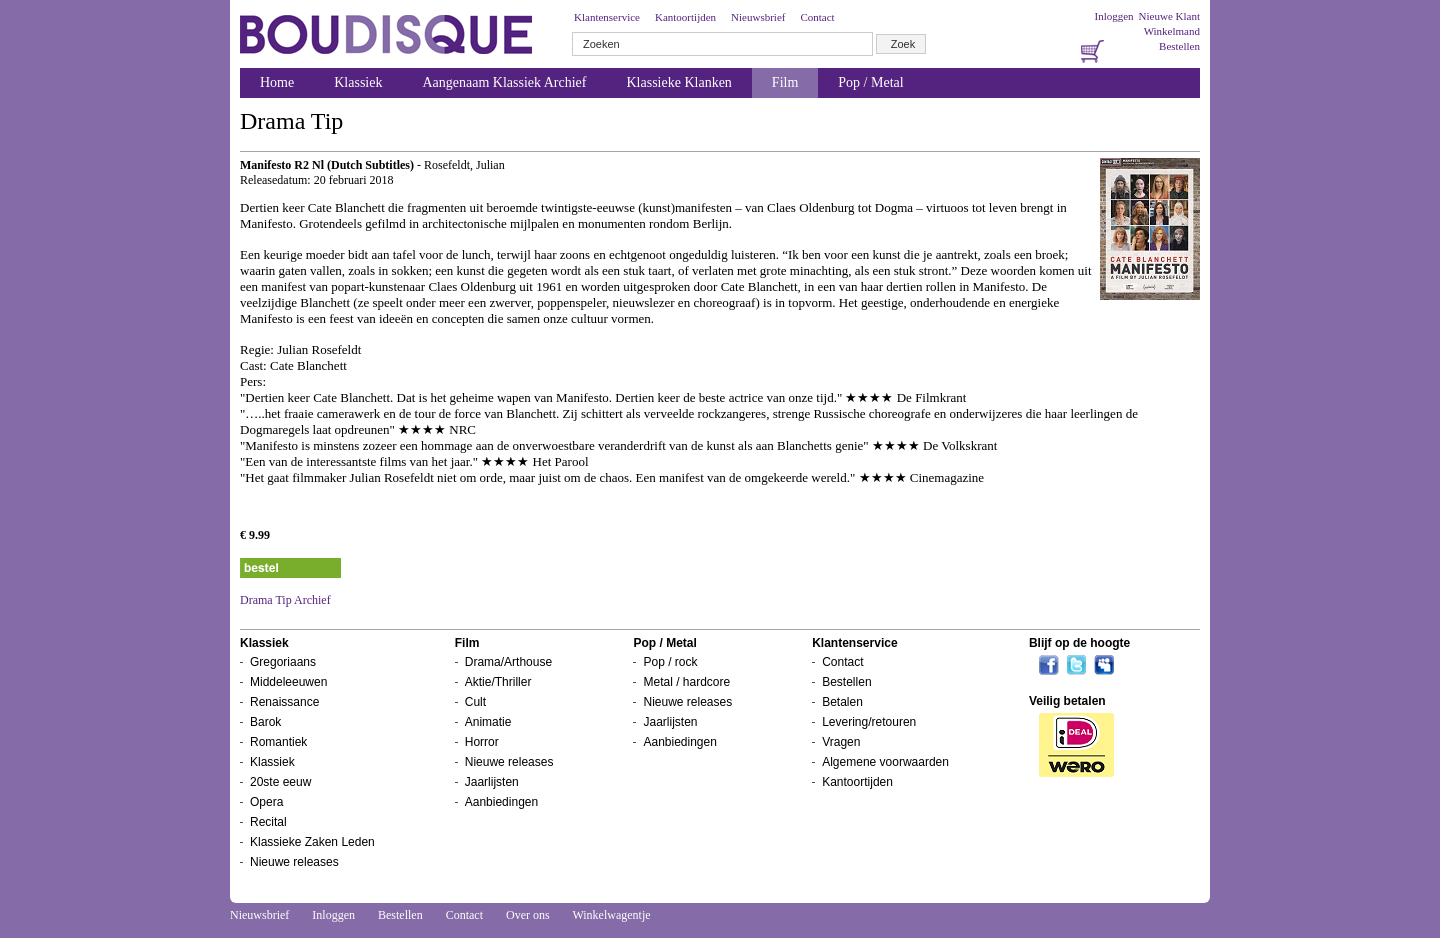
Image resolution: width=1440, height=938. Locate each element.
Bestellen (1179, 46)
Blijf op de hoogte (1079, 643)
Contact (817, 17)
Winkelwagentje (611, 915)
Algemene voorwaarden (885, 762)
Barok (265, 722)
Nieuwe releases (294, 862)
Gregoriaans (283, 662)
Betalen (842, 702)
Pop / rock (670, 662)
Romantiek (278, 742)
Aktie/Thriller (498, 682)
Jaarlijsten (492, 782)
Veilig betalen (1067, 701)
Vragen (841, 742)
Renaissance (284, 702)
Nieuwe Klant (1169, 16)
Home (277, 82)
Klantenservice (607, 17)
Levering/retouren (869, 722)
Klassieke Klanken (679, 82)
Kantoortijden (685, 17)
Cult (475, 702)
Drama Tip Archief (285, 600)
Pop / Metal (870, 82)
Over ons (528, 915)
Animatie (488, 722)
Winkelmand (1172, 31)
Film (785, 82)
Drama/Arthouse (508, 662)
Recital (268, 822)
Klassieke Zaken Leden (312, 842)
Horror (482, 742)
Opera (266, 802)
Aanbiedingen (501, 802)
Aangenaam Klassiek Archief (504, 82)
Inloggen (1113, 16)
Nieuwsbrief (758, 17)
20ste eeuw (280, 782)
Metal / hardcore (686, 682)
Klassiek (358, 82)
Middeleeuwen (288, 682)
